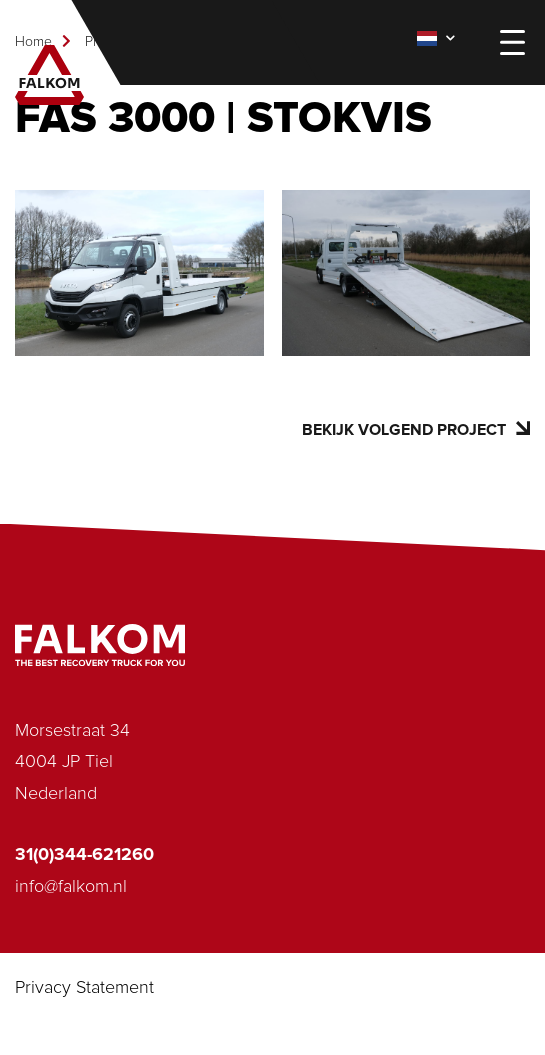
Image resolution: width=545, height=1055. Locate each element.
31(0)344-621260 (84, 855)
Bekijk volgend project (416, 429)
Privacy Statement (84, 988)
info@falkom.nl (71, 887)
